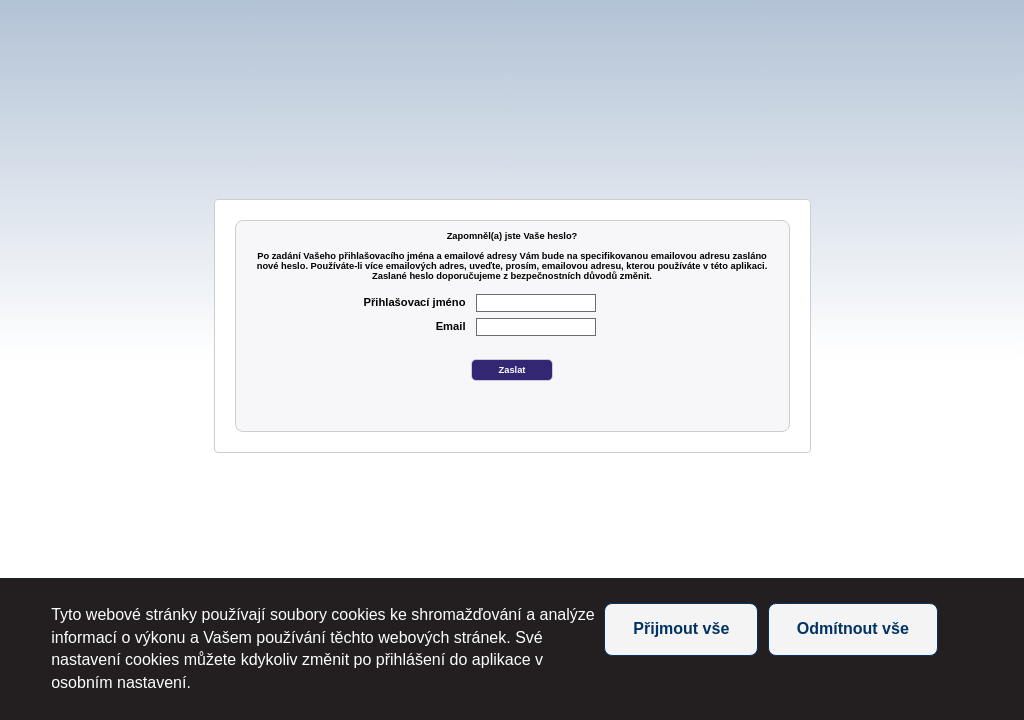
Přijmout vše (681, 628)
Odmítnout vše (853, 628)
